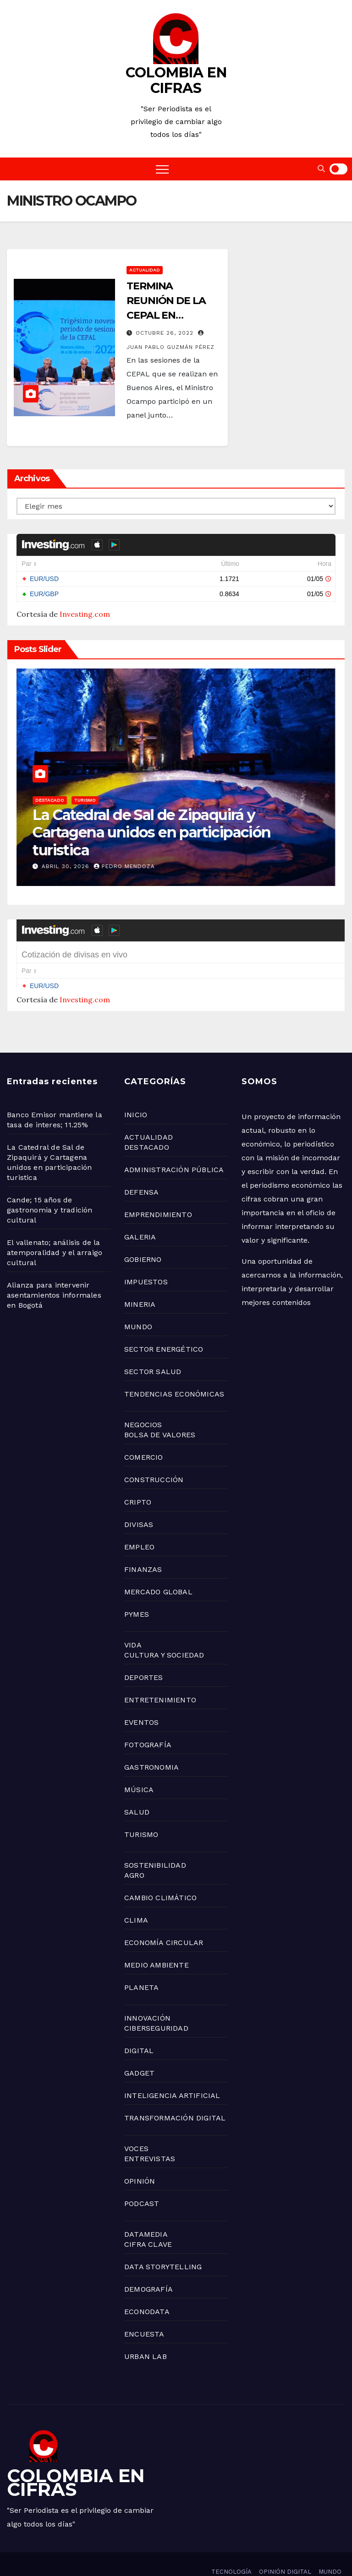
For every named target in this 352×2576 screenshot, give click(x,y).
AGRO (134, 1852)
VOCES (136, 2125)
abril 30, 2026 (67, 866)
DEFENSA (141, 1169)
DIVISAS (138, 1501)
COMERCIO (143, 1434)
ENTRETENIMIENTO (160, 1677)
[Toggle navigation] (162, 169)
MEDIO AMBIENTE (156, 1942)
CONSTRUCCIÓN (153, 1456)
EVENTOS (141, 1699)
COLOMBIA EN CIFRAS (176, 80)
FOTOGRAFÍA (147, 1721)
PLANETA (141, 1964)
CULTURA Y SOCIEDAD (164, 1632)
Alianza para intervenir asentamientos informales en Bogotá (54, 1272)
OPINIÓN (139, 2158)
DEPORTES (143, 1654)
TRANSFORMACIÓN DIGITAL (175, 2095)
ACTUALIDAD (144, 269)
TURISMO (141, 1811)
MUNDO (138, 1303)
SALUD (136, 1789)
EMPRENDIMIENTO (158, 1191)
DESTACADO (146, 1124)
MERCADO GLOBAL (158, 1569)
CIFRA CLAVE (148, 2221)
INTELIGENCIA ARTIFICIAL (172, 2072)
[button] (321, 168)
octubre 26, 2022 (166, 333)
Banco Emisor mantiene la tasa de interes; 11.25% (150, 841)
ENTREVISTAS (149, 2135)
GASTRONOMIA (151, 1744)
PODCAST (141, 2180)
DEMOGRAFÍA (148, 2266)
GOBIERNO (47, 817)
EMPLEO (139, 1524)
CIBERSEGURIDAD (156, 2005)
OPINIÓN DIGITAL (285, 2548)
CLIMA (136, 1897)
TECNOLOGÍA (231, 2548)
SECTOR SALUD (152, 1348)
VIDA (133, 1622)
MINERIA (139, 1281)
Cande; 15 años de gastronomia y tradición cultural (50, 1187)
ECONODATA (147, 2288)
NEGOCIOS (82, 817)
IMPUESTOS (146, 1259)
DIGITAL (139, 2027)
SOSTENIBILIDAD (155, 1842)
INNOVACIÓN (147, 1995)
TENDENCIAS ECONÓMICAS (174, 1371)
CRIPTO (137, 1479)
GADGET (139, 2050)
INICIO (135, 1091)
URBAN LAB (145, 2333)
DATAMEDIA (146, 2211)
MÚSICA (139, 1766)
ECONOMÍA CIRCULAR (163, 1919)
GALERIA (140, 1214)
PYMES (136, 1591)
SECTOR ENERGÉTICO (163, 1326)
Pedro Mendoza (124, 866)
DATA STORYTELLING (163, 2243)
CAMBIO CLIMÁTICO (160, 1874)
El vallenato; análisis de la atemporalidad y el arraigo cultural (54, 1229)
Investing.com (85, 614)
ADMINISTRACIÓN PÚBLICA (174, 1146)
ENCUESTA (144, 2311)
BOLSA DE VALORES (159, 1412)
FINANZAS (143, 1546)
